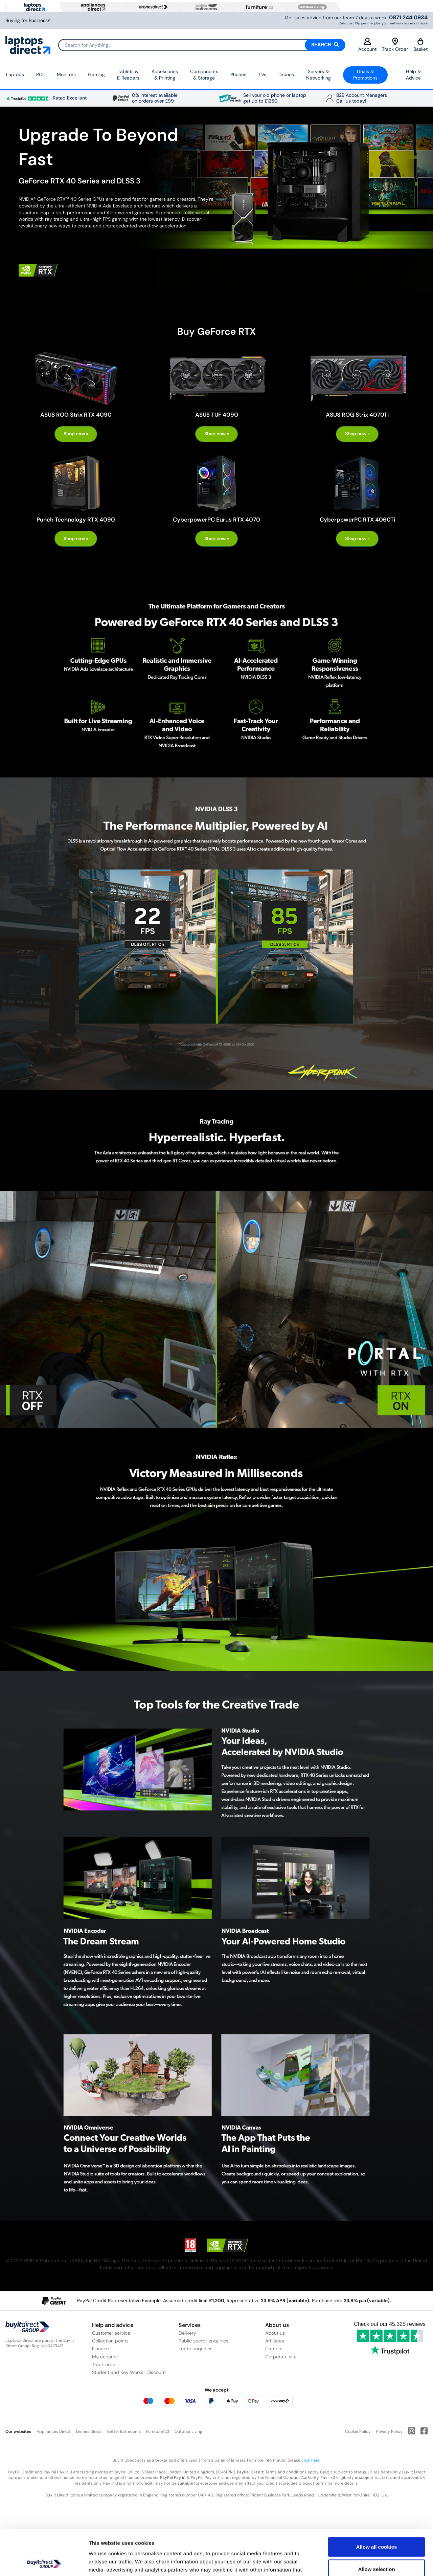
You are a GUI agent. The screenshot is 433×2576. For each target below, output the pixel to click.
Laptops (15, 74)
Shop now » (76, 434)
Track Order (395, 45)
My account (105, 2357)
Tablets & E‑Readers (128, 74)
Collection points (110, 2341)
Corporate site (281, 2357)
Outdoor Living (188, 2431)
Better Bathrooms (124, 2431)
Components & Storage (204, 74)
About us (275, 2333)
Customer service (111, 2333)
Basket (420, 45)
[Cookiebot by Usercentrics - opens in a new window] (43, 2563)
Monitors (66, 74)
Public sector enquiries (203, 2341)
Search (325, 44)
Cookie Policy (358, 2431)
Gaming (96, 74)
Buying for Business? (27, 20)
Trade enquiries (195, 2349)
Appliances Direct (54, 2431)
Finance (100, 2349)
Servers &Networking (318, 74)
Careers (273, 2349)
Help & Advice (413, 74)
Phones (238, 74)
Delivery (187, 2333)
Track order (104, 2364)
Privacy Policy (389, 2431)
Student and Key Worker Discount (129, 2372)
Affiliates (274, 2341)
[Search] (201, 45)
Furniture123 (157, 2431)
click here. (310, 2460)
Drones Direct (89, 2431)
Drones (286, 74)
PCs (40, 74)
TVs (262, 74)
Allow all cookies (376, 2504)
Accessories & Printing (165, 74)
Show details (355, 2563)
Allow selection (376, 2526)
